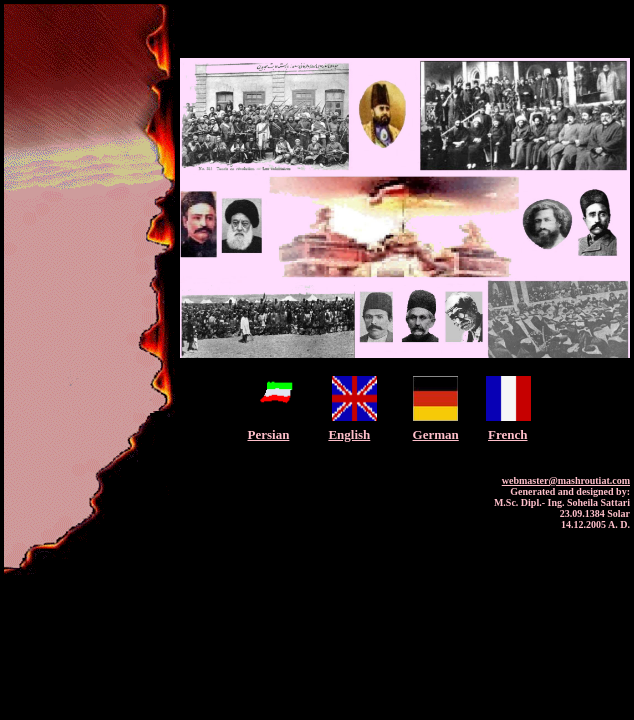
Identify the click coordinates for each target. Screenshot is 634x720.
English (349, 434)
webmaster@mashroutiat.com (566, 480)
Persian (268, 434)
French (507, 434)
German (436, 434)
